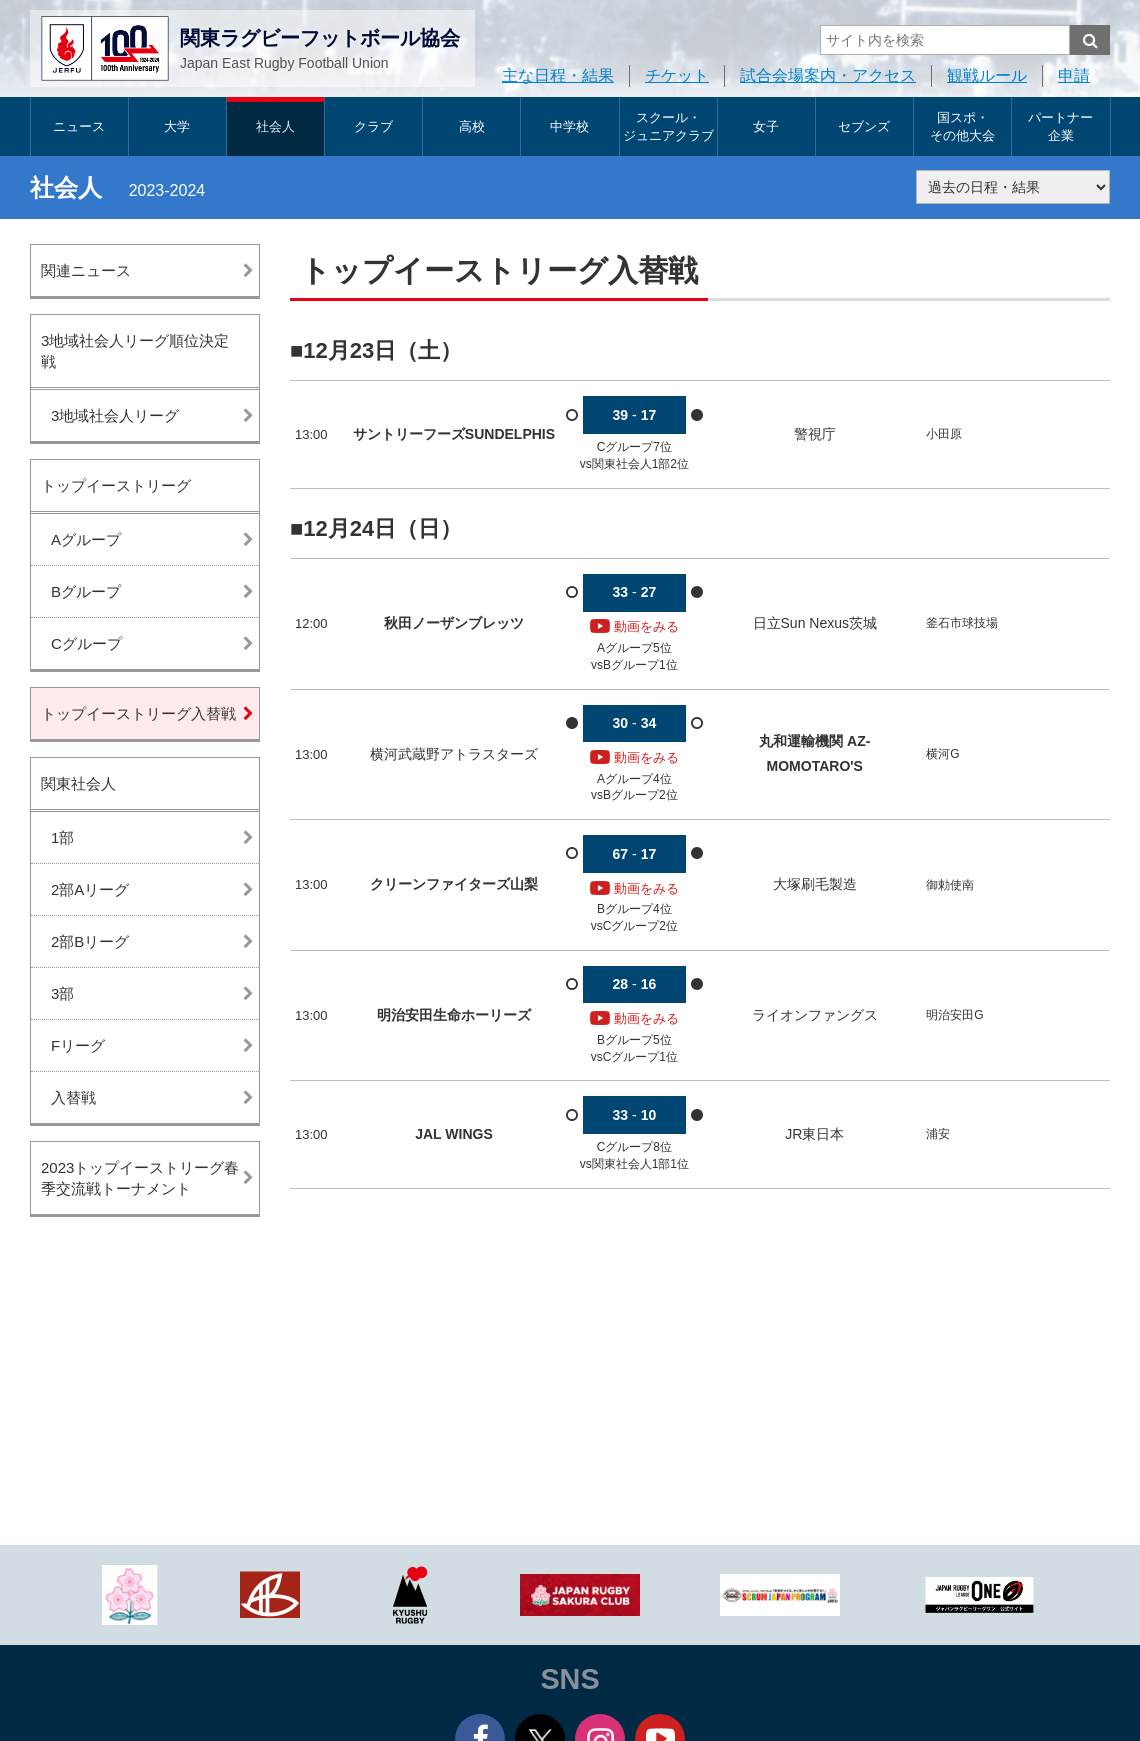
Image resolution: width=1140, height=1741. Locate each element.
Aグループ (86, 539)
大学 (177, 126)
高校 (472, 126)
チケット (677, 75)
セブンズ (864, 126)
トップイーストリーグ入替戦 (138, 713)
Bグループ (86, 591)
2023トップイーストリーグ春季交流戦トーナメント (140, 1178)
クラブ (373, 126)
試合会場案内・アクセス (828, 75)
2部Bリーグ (90, 941)
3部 (62, 993)
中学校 (569, 126)
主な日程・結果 (558, 75)
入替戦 (73, 1097)
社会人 (275, 126)
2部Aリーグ (90, 889)
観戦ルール (987, 75)
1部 (62, 837)
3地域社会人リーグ (115, 415)
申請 (1074, 75)
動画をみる (634, 626)
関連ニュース (86, 270)
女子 (766, 126)
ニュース (79, 126)
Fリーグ (78, 1045)
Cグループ (86, 643)
